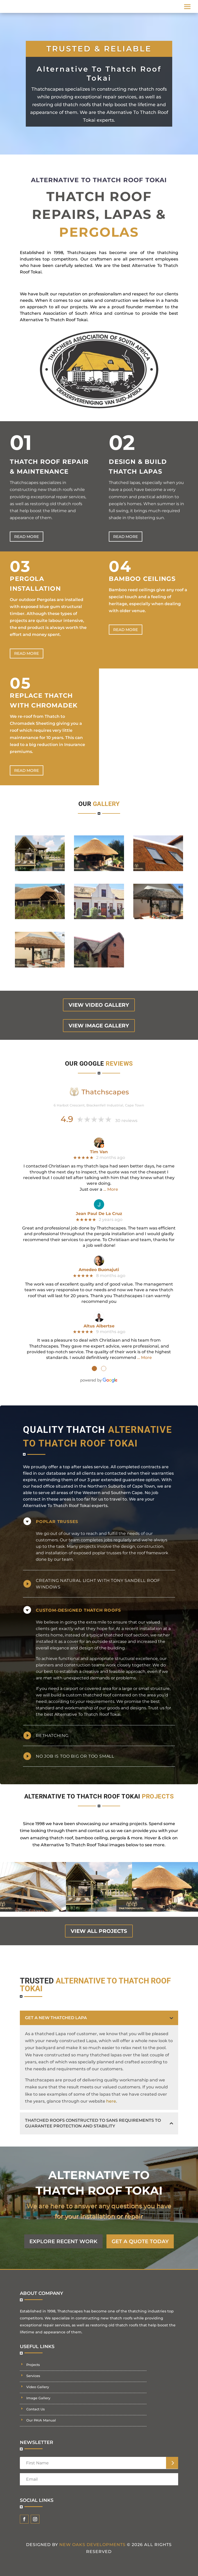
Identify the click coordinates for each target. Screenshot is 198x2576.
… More (110, 1189)
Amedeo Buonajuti (99, 1269)
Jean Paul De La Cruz (99, 1213)
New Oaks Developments (92, 2544)
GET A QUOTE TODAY (140, 2241)
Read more (26, 536)
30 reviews (126, 1120)
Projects (33, 2365)
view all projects (99, 1931)
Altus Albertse (99, 1326)
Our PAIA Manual (41, 2420)
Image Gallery (38, 2398)
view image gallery (99, 1025)
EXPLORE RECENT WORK (63, 2241)
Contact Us (35, 2409)
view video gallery (99, 1005)
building (116, 1647)
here (111, 2101)
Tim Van (99, 1151)
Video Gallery (37, 2387)
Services (33, 2376)
